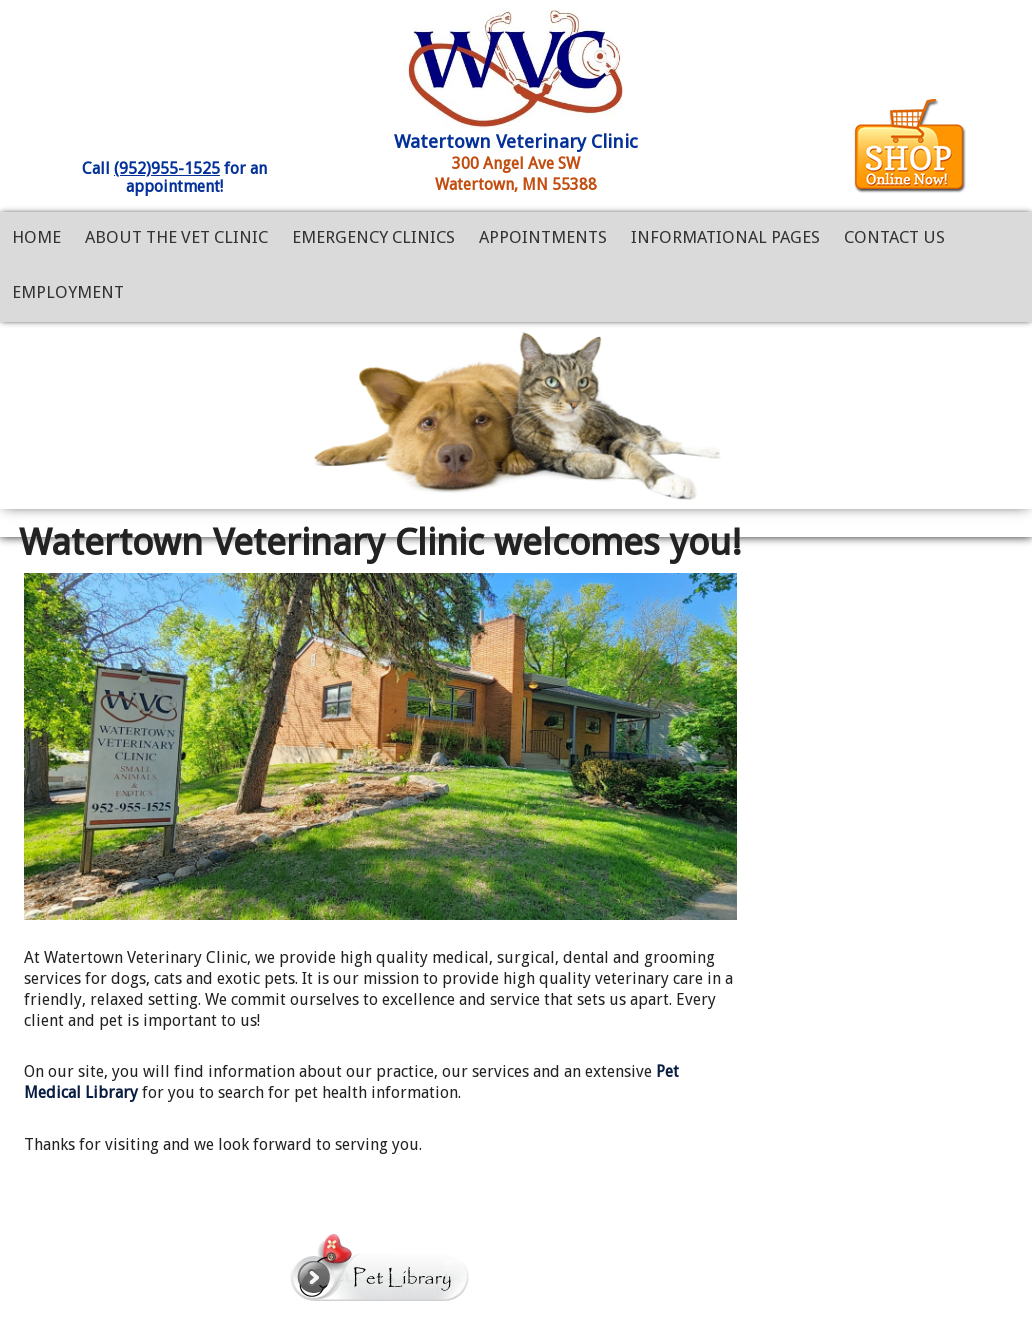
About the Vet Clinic (176, 237)
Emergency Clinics (373, 237)
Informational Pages (725, 237)
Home (36, 237)
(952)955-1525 (167, 168)
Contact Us (894, 237)
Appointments (543, 237)
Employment (68, 292)
